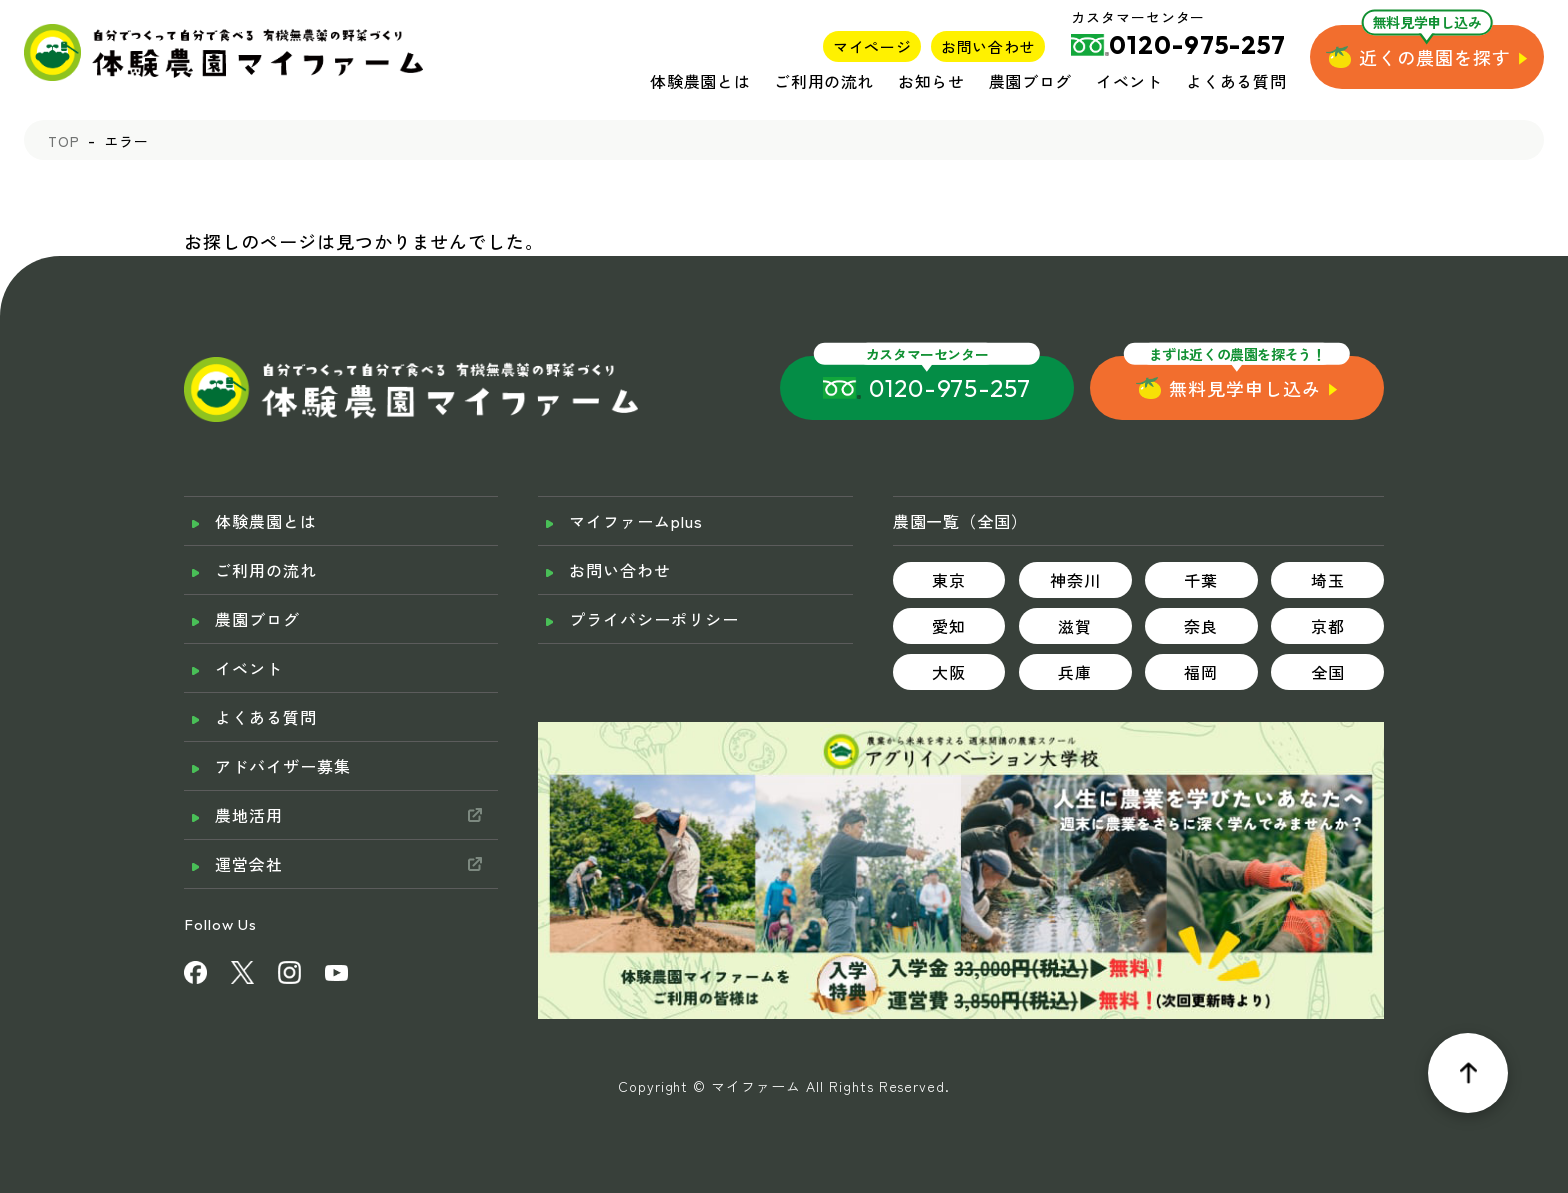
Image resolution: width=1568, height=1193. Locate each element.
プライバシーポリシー (654, 619)
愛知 (949, 626)
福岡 (1201, 672)
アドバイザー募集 (283, 766)
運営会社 (249, 864)
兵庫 (1075, 672)
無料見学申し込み (1245, 388)
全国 (1328, 672)
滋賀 (1075, 626)
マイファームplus (636, 521)
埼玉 (1328, 580)
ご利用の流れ (824, 81)
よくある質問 (1236, 81)
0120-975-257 (950, 388)
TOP (64, 141)
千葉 (1201, 580)
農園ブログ (1030, 81)
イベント (1129, 81)
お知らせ (931, 81)
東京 (949, 580)
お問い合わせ (988, 46)
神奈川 (1075, 580)
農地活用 (249, 815)
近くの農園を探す (1435, 57)
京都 (1328, 626)
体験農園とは (700, 81)
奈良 (1201, 626)
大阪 (949, 672)
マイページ (872, 46)
